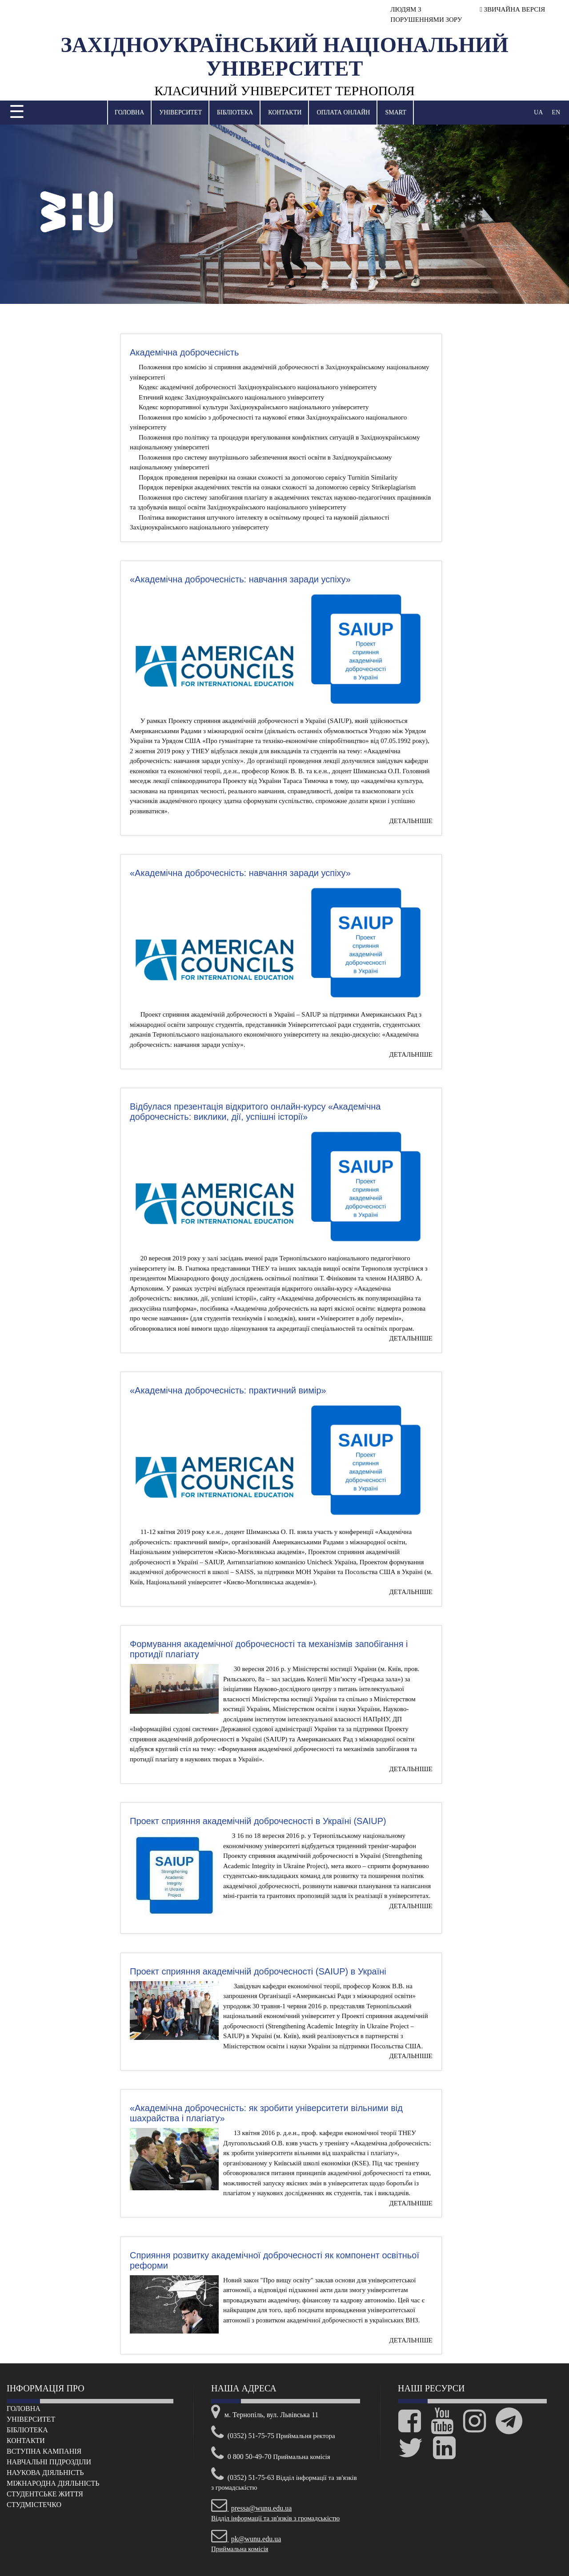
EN (556, 112)
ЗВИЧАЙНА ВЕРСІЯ (512, 9)
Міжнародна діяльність (53, 2483)
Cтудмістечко (34, 2504)
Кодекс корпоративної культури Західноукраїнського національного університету (254, 407)
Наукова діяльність (45, 2472)
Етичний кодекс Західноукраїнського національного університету (231, 397)
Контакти (284, 112)
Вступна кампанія (44, 2451)
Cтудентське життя (45, 2494)
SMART (395, 112)
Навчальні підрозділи (49, 2462)
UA (538, 112)
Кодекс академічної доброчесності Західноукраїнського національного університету (258, 387)
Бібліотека (235, 112)
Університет (180, 112)
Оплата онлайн (343, 112)
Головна (129, 112)
